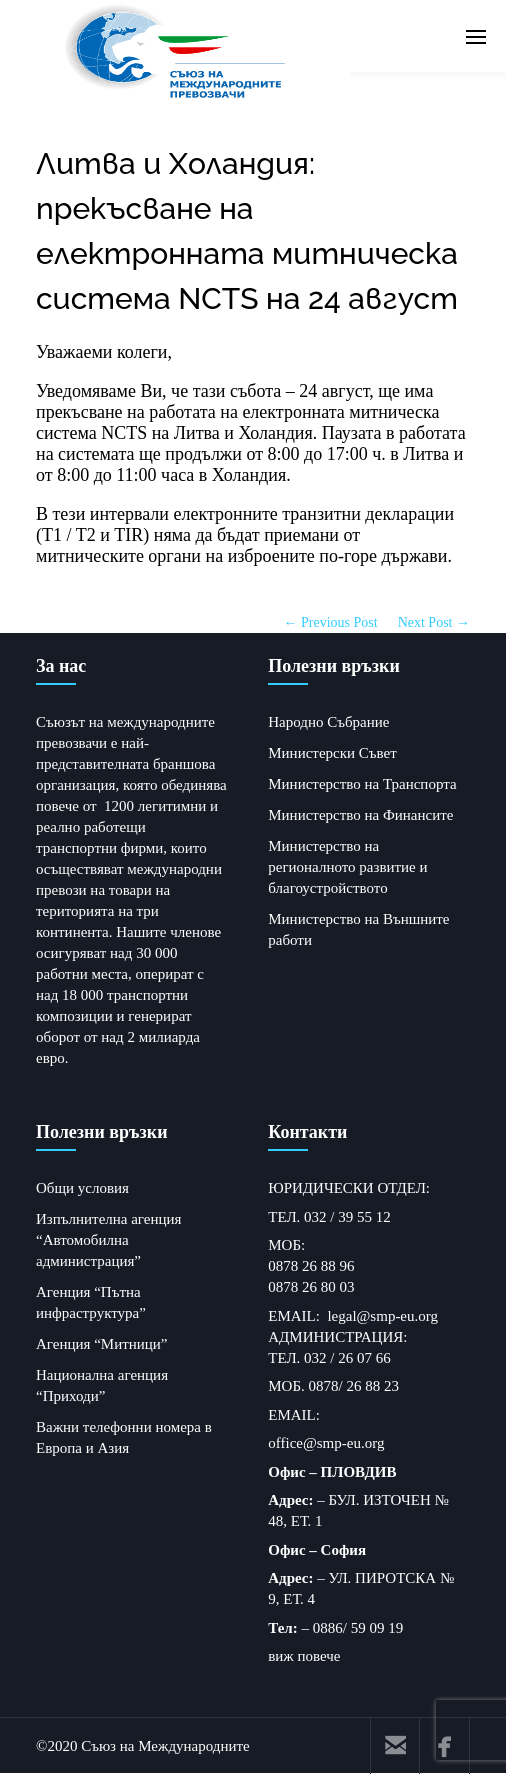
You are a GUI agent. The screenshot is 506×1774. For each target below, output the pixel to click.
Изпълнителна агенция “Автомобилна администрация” (108, 1240)
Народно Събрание (328, 722)
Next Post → (434, 622)
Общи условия (82, 1188)
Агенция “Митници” (102, 1344)
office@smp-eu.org (326, 1443)
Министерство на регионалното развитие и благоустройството (347, 867)
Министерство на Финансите (360, 815)
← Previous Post (331, 622)
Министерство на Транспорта (362, 784)
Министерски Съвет (332, 753)
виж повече (304, 1656)
